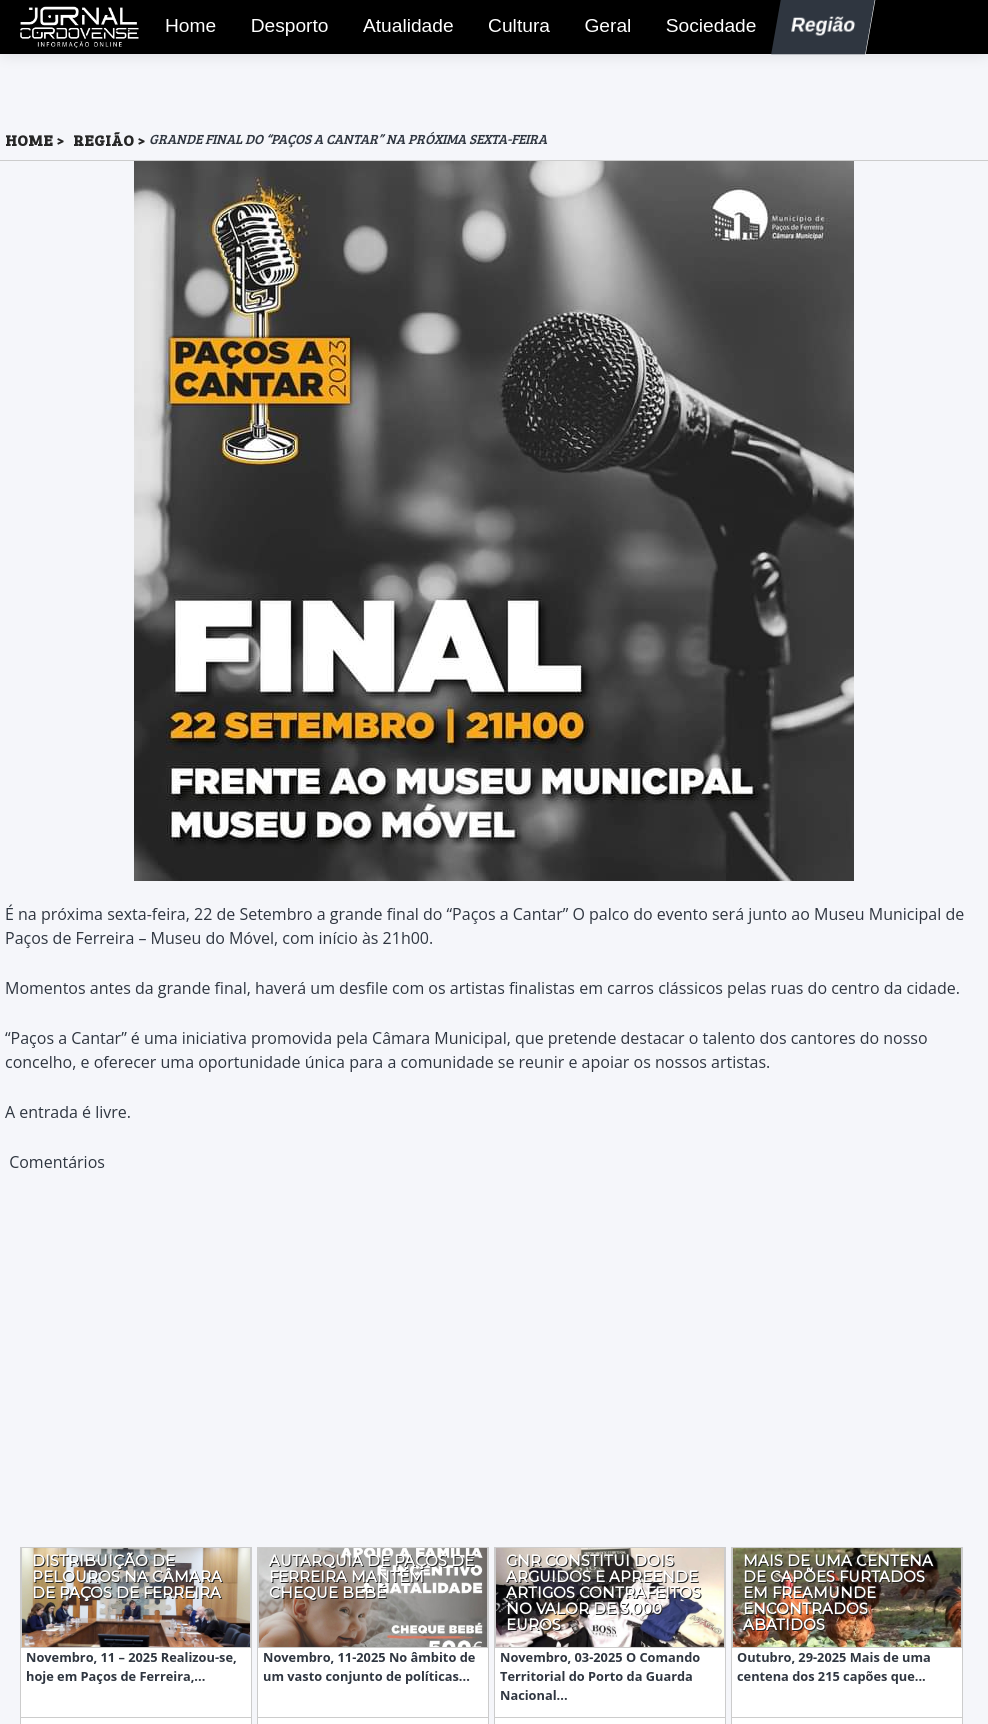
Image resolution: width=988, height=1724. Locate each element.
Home (185, 29)
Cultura (513, 29)
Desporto (282, 29)
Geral (603, 29)
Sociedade (704, 29)
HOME (29, 139)
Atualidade (401, 29)
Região (816, 29)
